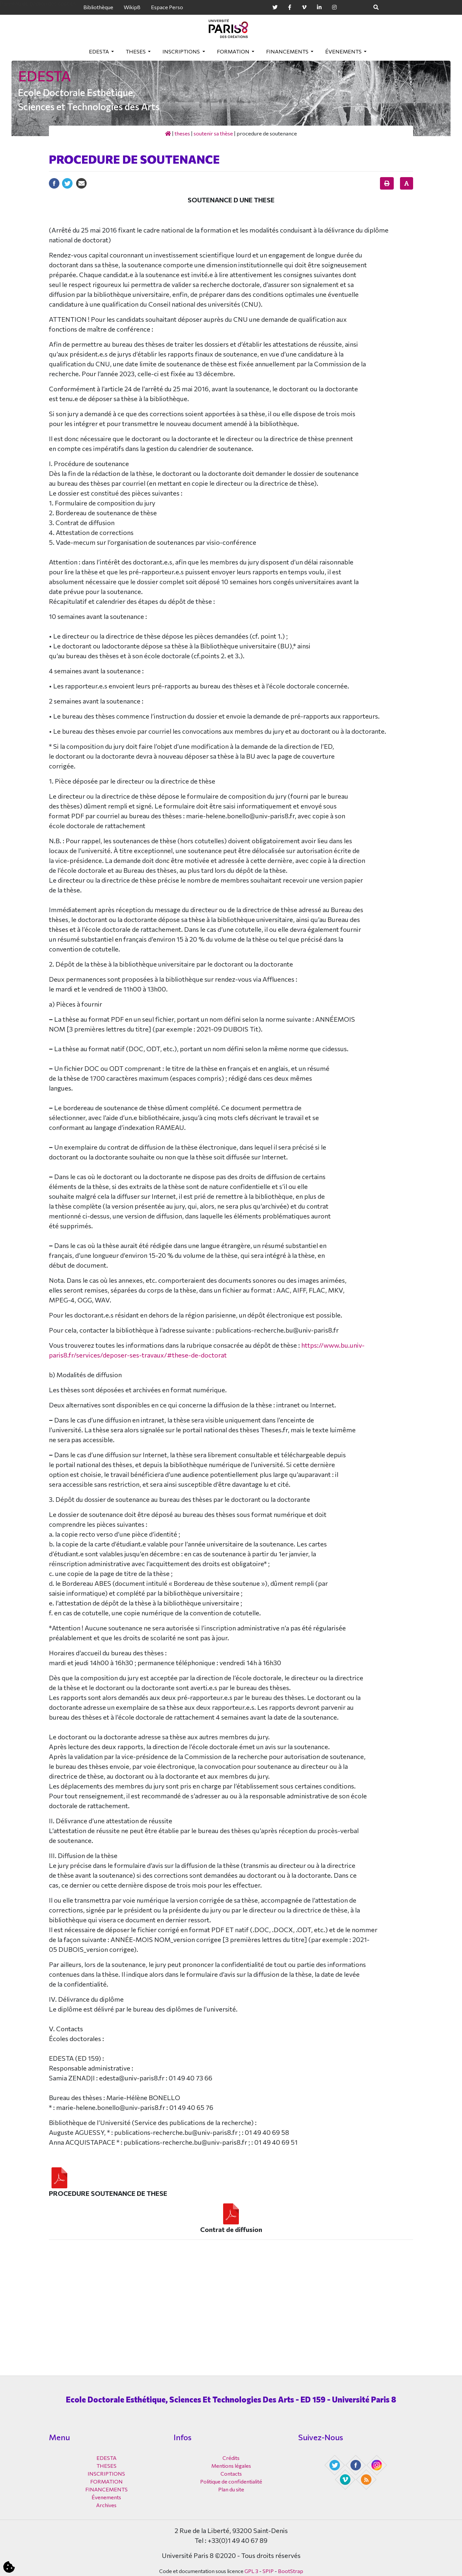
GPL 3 (251, 2571)
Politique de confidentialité (231, 2481)
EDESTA (99, 51)
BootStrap (290, 2571)
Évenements (344, 51)
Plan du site (231, 2489)
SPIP (268, 2571)
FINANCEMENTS (287, 51)
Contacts (231, 2473)
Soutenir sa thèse (213, 133)
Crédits (231, 2458)
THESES (136, 51)
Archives (106, 2505)
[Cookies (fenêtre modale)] (9, 2567)
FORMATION (233, 51)
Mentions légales (231, 2466)
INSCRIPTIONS (181, 51)
